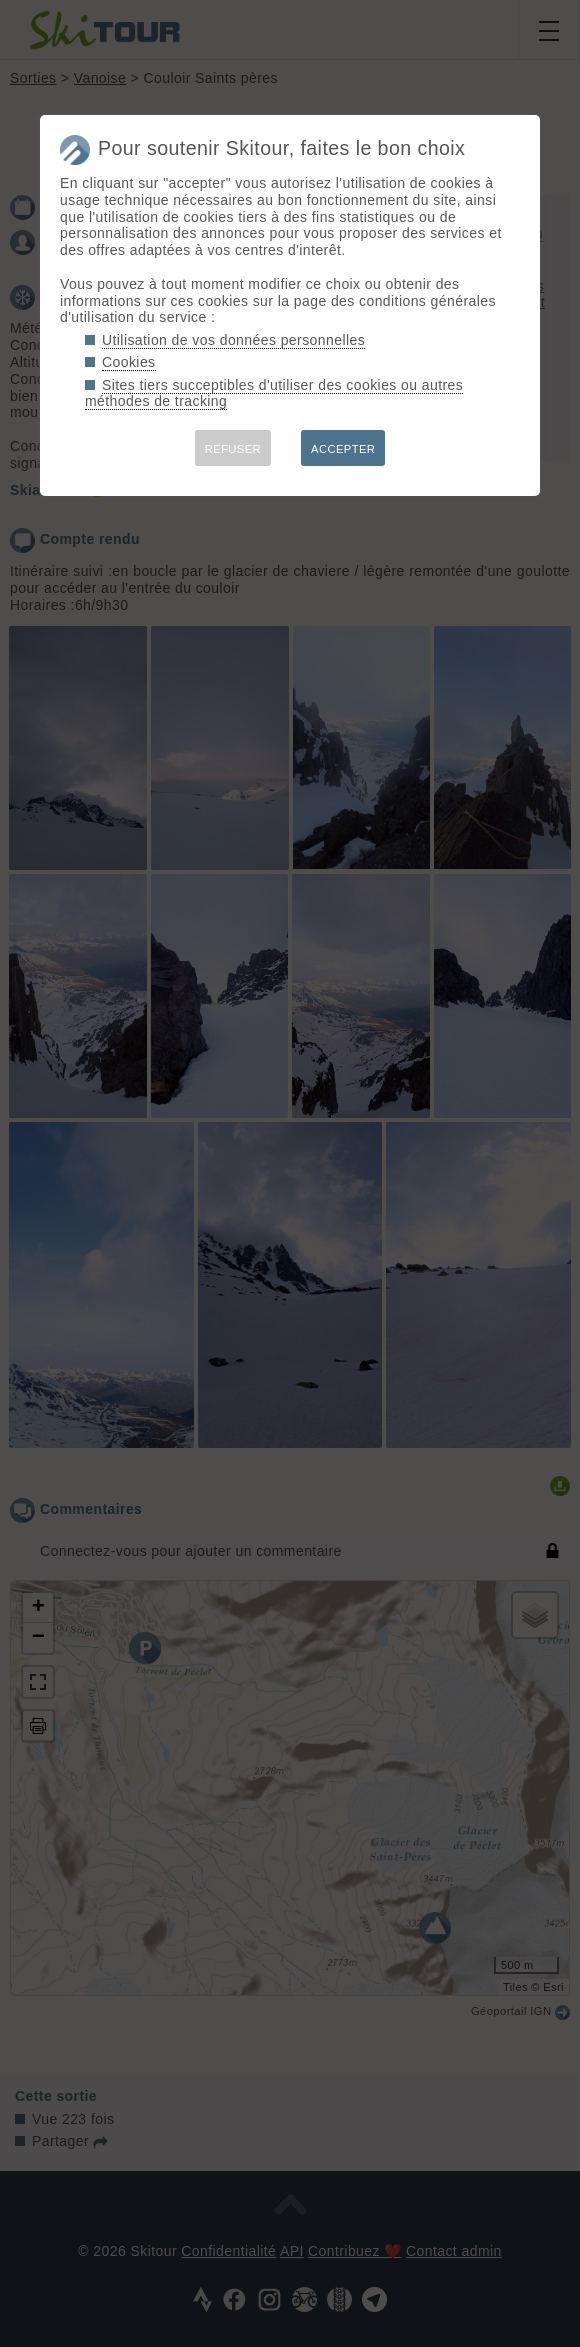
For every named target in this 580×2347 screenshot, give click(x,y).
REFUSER (233, 449)
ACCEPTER (343, 449)
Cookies (129, 362)
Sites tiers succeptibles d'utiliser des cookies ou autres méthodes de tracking (274, 393)
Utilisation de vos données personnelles (233, 340)
